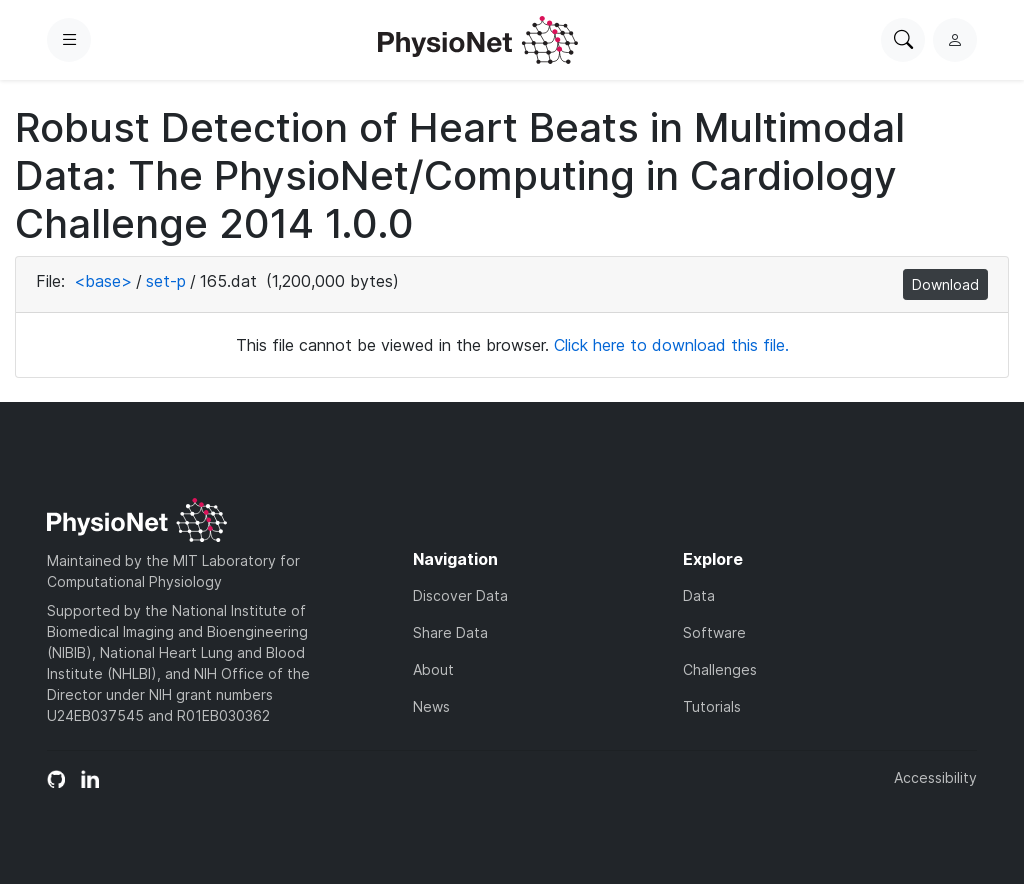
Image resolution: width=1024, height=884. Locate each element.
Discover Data (460, 595)
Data (699, 595)
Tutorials (712, 706)
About (433, 669)
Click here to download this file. (671, 345)
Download (945, 284)
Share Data (450, 632)
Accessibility (935, 777)
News (431, 706)
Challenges (720, 669)
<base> (103, 281)
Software (714, 632)
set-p (166, 281)
